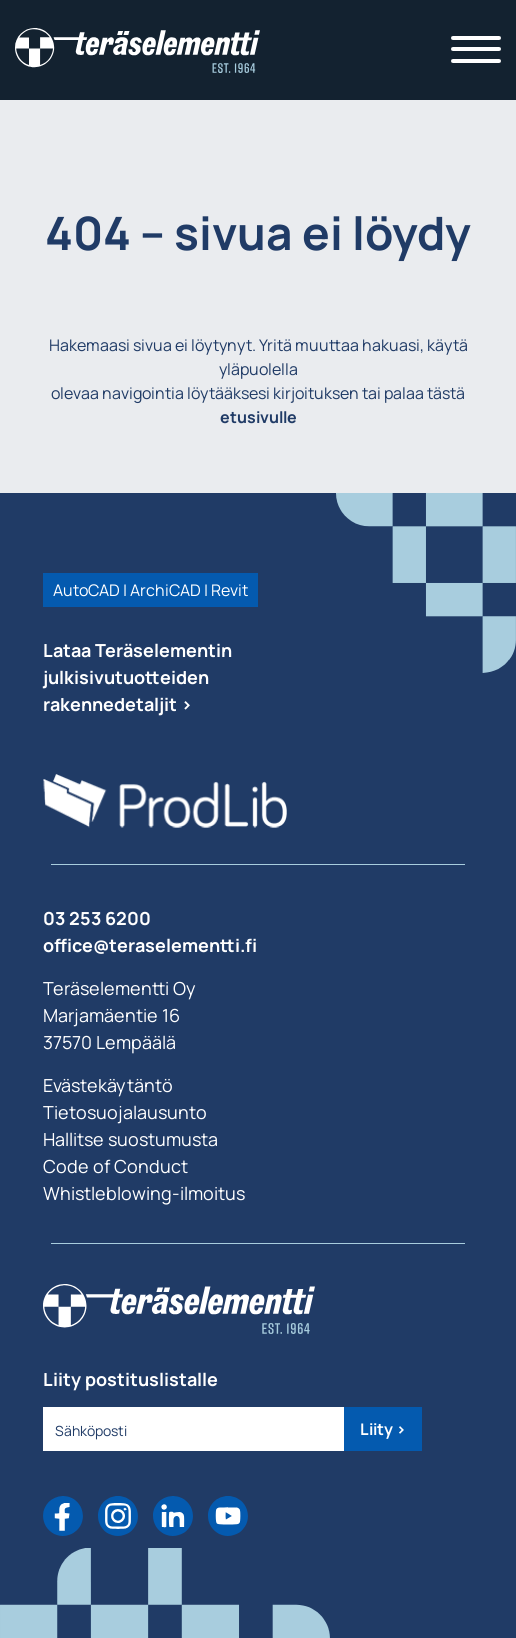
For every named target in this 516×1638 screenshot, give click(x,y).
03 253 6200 (97, 918)
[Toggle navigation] (476, 50)
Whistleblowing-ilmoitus (144, 1193)
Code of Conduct (115, 1166)
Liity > (383, 1429)
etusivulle (258, 417)
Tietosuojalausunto (125, 1112)
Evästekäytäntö (108, 1085)
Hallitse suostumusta (130, 1139)
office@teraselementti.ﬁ (150, 945)
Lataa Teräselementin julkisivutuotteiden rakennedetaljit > (137, 677)
